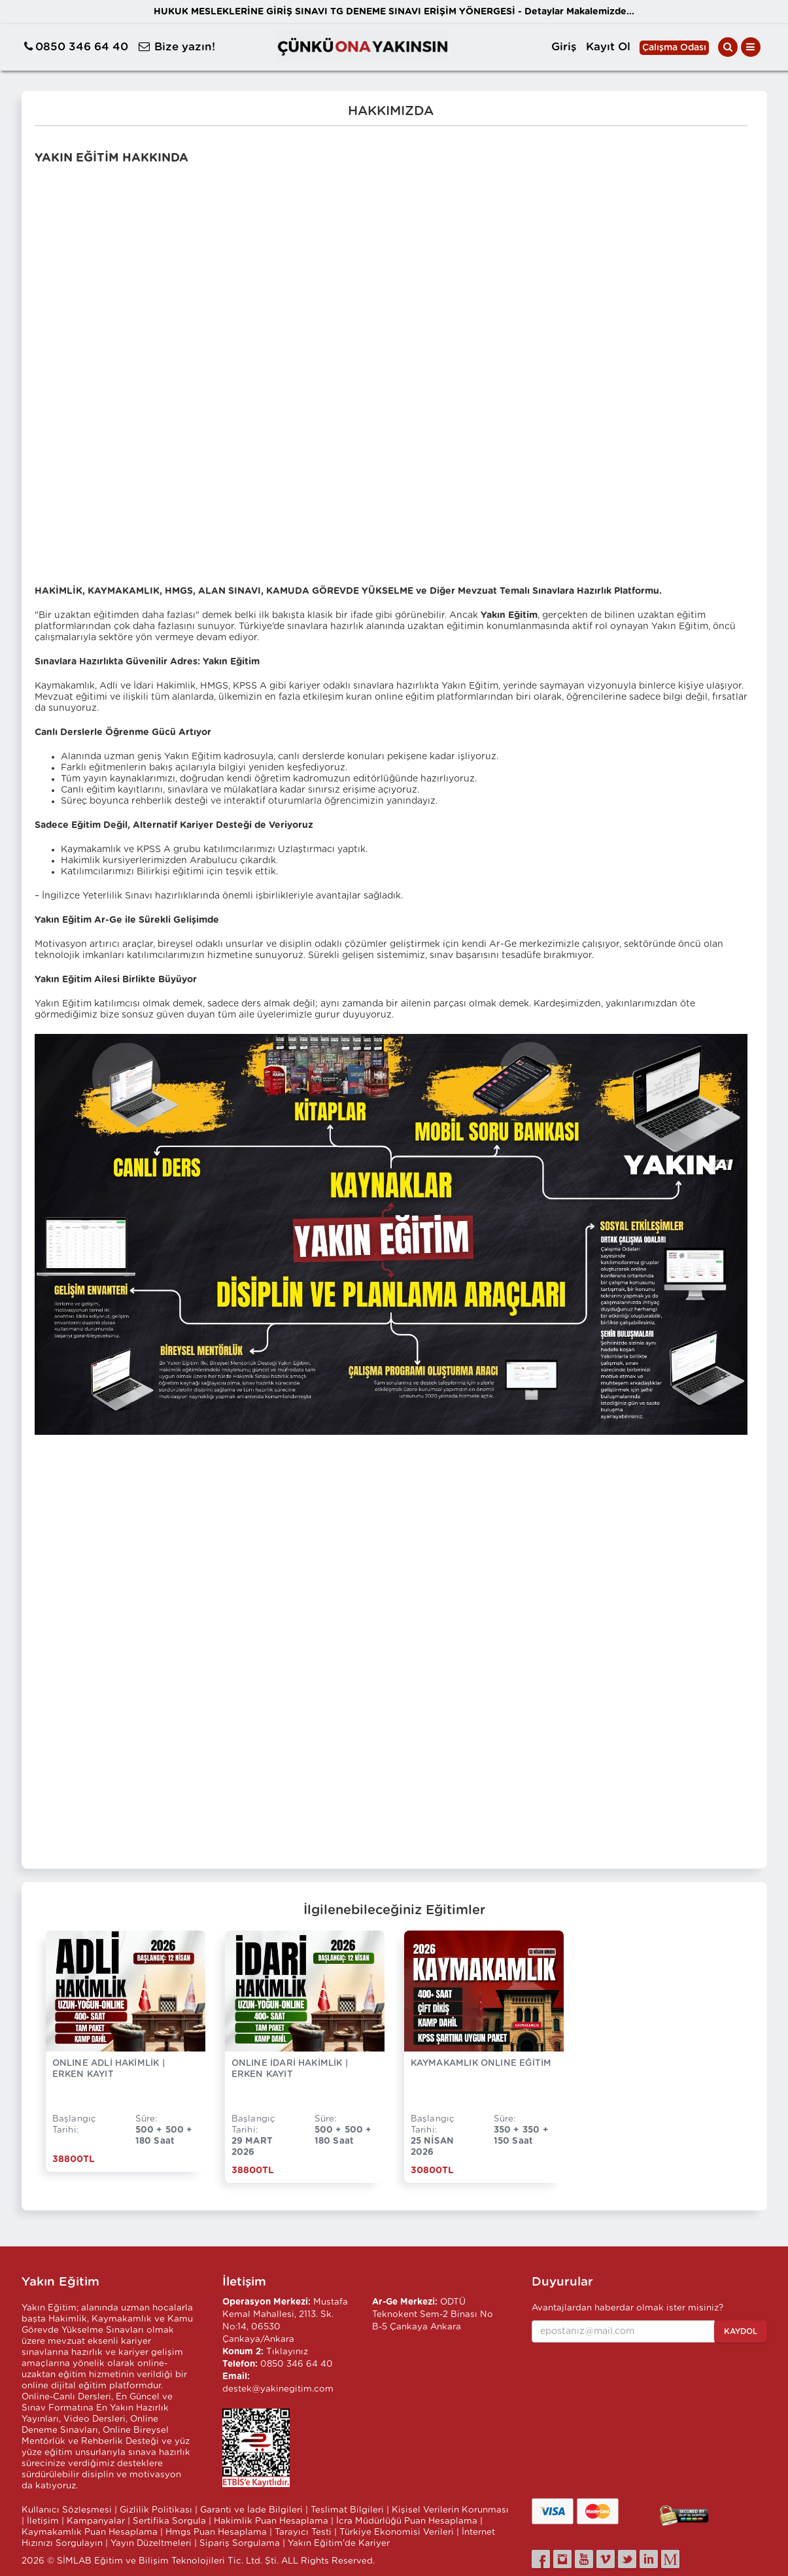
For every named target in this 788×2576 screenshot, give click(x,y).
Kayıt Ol (608, 46)
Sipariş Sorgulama (239, 2543)
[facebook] (541, 2559)
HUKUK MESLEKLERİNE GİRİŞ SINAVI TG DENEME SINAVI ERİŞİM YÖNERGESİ (394, 11)
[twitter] (627, 2559)
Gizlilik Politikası (156, 2510)
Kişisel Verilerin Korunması (450, 2510)
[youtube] (584, 2559)
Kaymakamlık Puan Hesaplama (90, 2532)
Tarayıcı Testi (303, 2532)
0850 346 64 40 (81, 46)
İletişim (43, 2521)
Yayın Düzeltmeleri (151, 2543)
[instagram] (562, 2559)
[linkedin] (649, 2559)
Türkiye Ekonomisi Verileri (396, 2532)
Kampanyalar (96, 2521)
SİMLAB (74, 2561)
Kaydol (740, 2331)
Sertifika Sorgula (169, 2521)
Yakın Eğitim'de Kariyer (339, 2543)
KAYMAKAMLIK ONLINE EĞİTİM (481, 2063)
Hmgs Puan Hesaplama (216, 2532)
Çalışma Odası (674, 47)
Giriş (564, 46)
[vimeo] (605, 2559)
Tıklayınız (287, 2351)
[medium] (670, 2559)
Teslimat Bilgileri (347, 2510)
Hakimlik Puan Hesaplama (271, 2521)
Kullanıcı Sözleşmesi (67, 2510)
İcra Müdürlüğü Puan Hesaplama (406, 2521)
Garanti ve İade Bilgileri (251, 2510)
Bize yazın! (184, 46)
